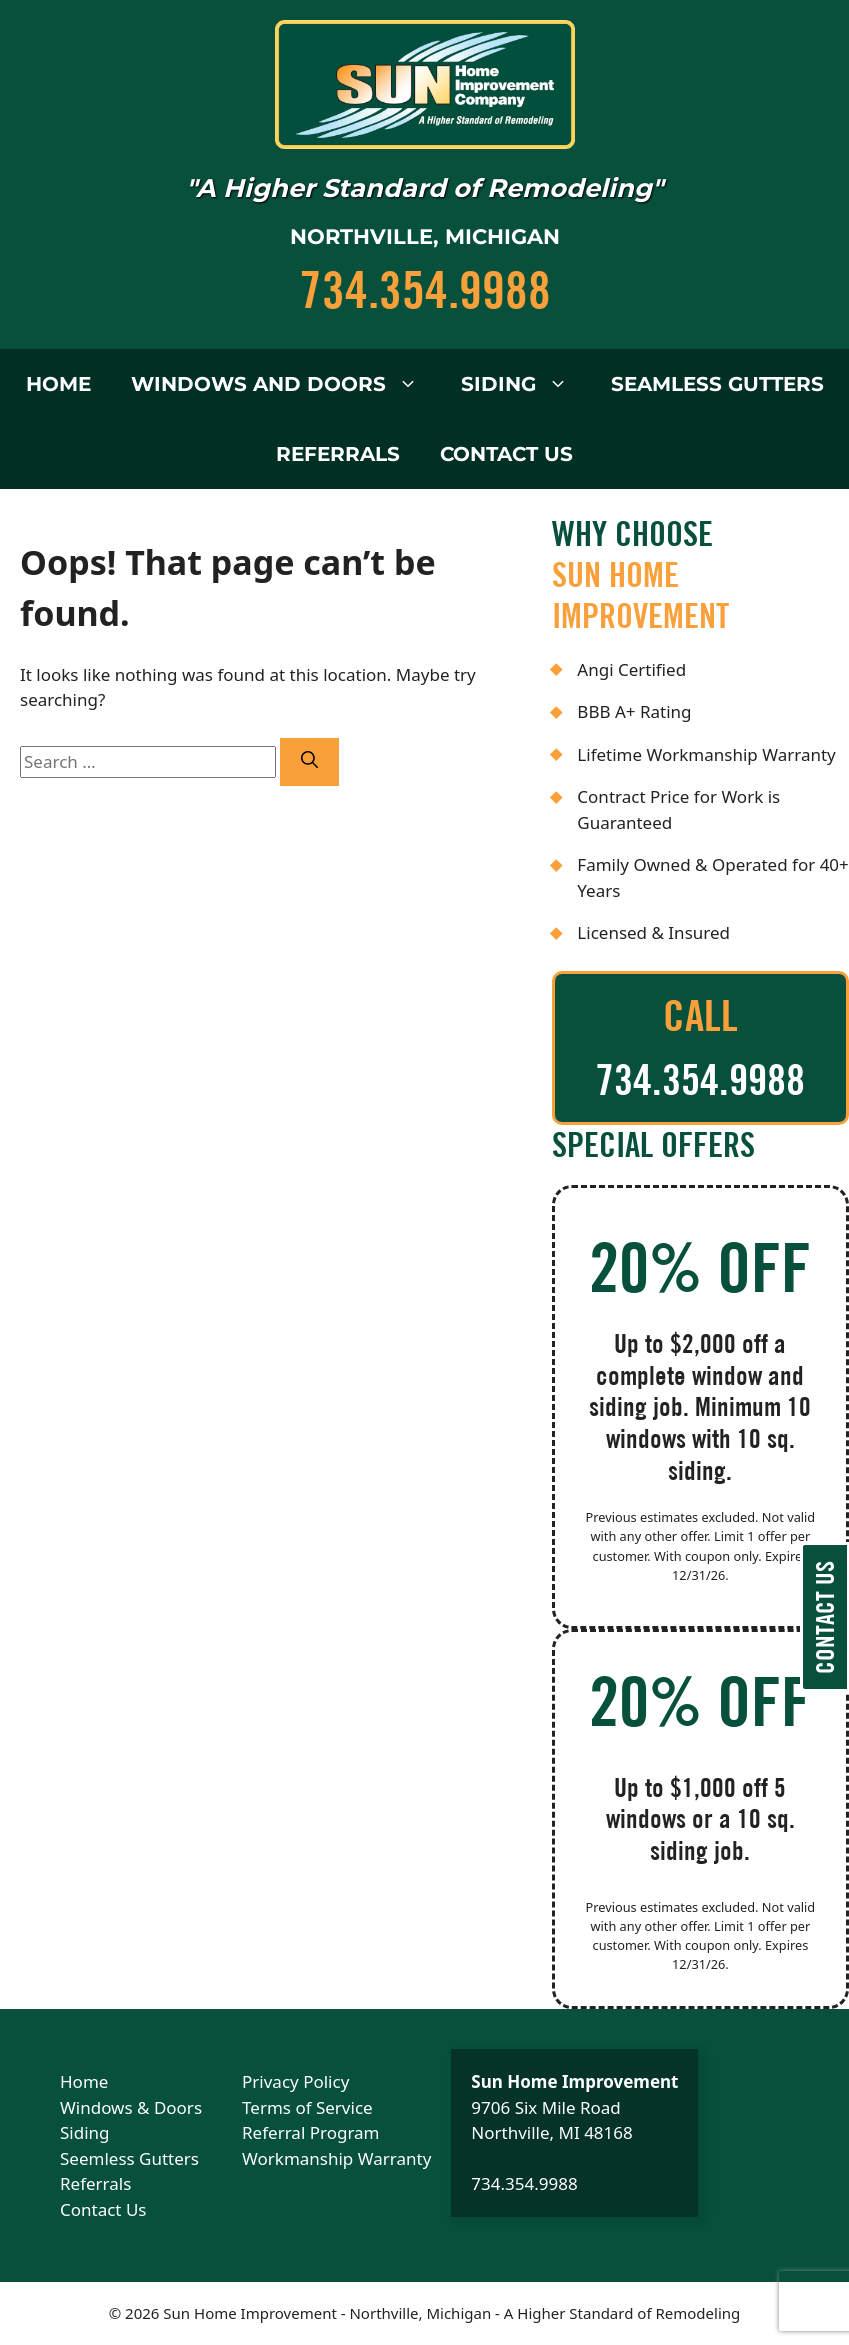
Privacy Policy (295, 2081)
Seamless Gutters (717, 384)
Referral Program (310, 2132)
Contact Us (506, 454)
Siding (516, 384)
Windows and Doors (276, 384)
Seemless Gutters (129, 2158)
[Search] (309, 762)
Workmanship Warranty (336, 2158)
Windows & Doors (131, 2107)
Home (58, 384)
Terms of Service (307, 2107)
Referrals (338, 454)
